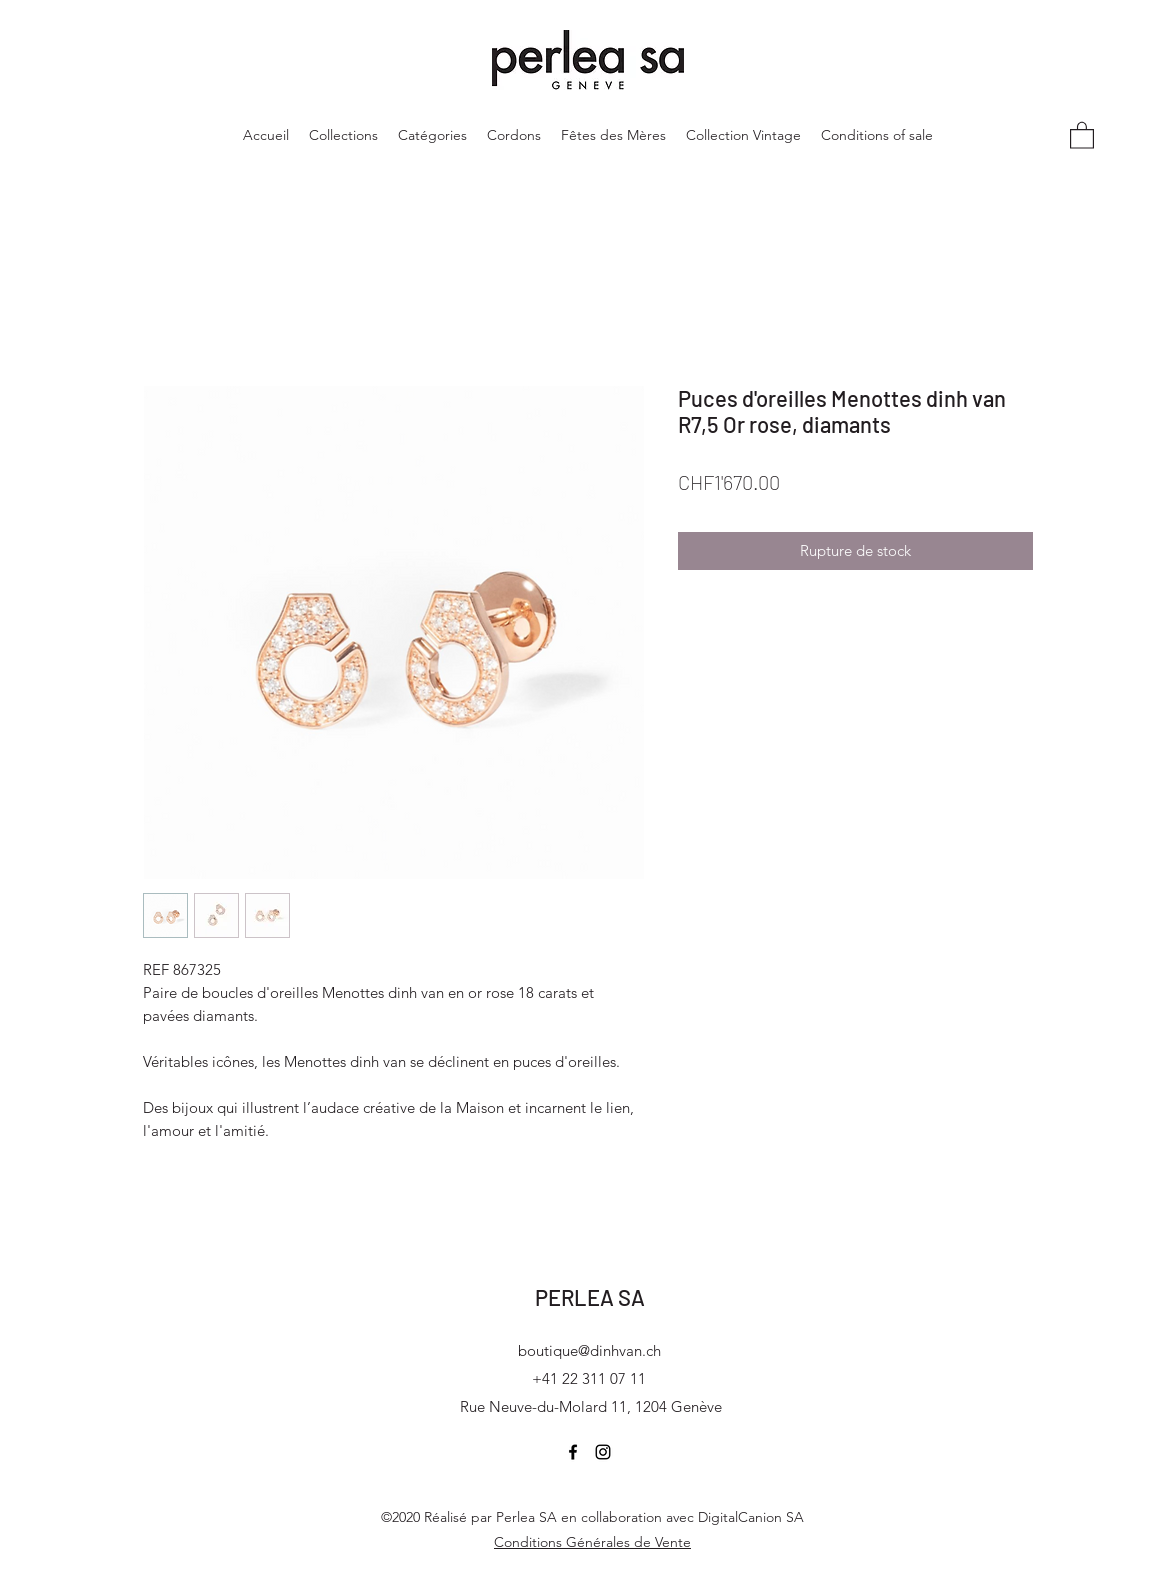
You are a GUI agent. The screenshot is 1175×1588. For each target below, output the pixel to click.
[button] (1082, 134)
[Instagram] (603, 1452)
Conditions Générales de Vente (592, 1542)
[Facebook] (573, 1452)
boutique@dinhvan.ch (589, 1350)
